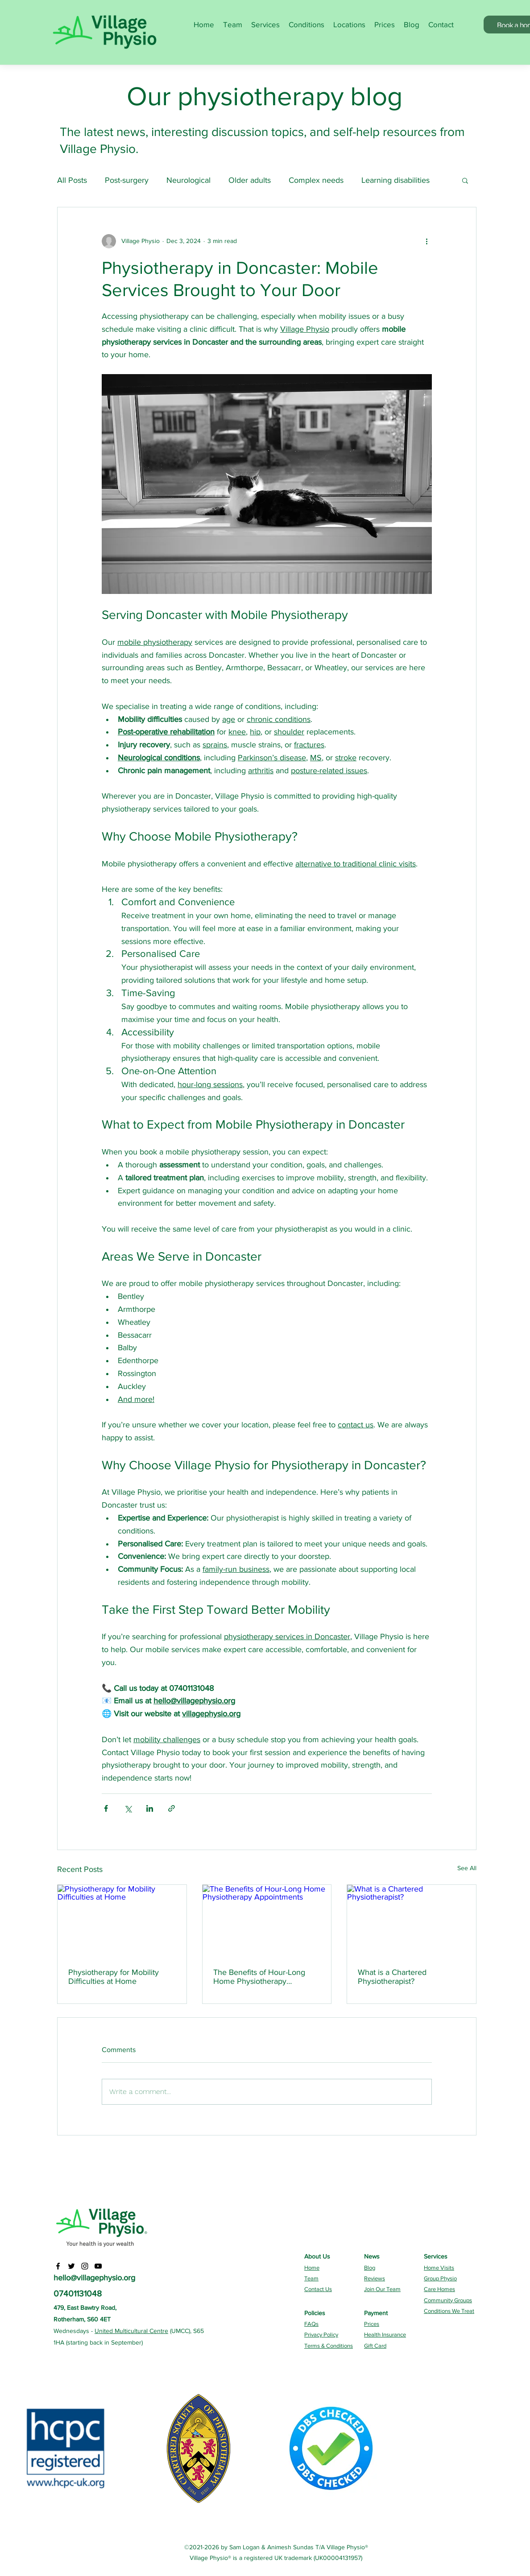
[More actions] (426, 241)
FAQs (311, 2323)
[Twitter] (71, 2266)
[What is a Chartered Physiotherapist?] (411, 1921)
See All (466, 1867)
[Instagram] (84, 2266)
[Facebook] (58, 2266)
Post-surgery (127, 180)
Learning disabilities (395, 180)
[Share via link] (171, 1808)
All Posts (72, 180)
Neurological (188, 180)
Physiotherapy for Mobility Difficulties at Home (113, 1977)
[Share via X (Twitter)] (128, 1808)
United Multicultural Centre (131, 2330)
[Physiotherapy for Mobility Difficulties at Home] (122, 1921)
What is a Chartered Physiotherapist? (392, 1977)
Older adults (249, 180)
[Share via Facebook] (106, 1808)
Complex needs (316, 180)
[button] (465, 180)
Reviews (374, 2278)
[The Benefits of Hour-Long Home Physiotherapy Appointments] (267, 1921)
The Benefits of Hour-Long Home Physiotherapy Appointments (259, 1977)
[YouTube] (98, 2266)
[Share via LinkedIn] (149, 1808)
